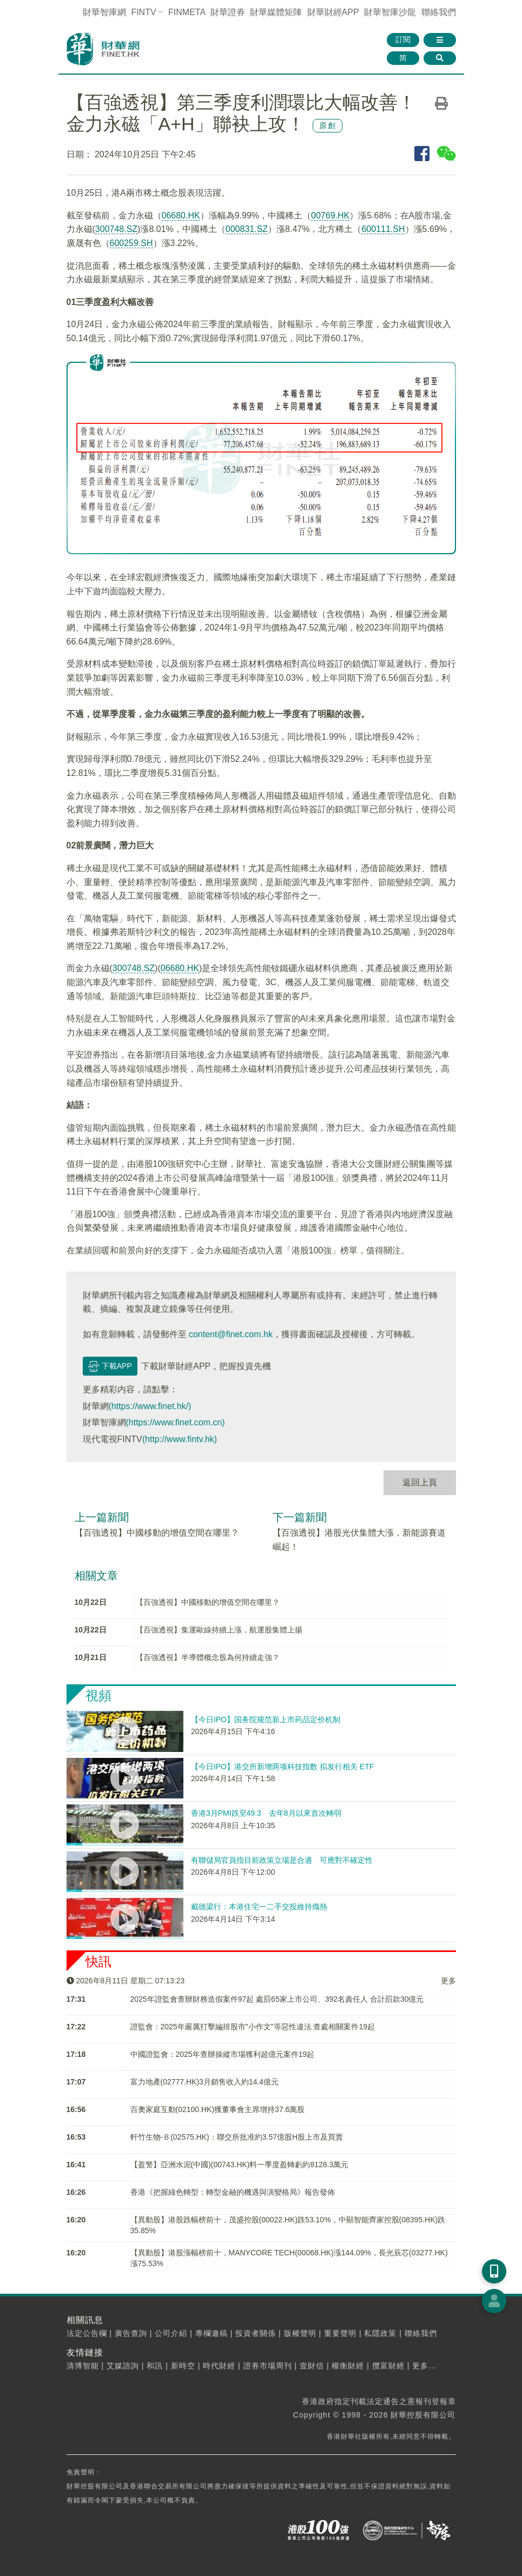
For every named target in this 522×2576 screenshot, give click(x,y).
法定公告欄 (87, 2333)
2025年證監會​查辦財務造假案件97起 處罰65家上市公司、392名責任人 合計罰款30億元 (277, 1999)
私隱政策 (380, 2333)
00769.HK (330, 215)
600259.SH (131, 243)
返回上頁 (419, 1482)
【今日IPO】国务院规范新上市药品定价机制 (265, 1719)
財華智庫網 (104, 12)
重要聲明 (340, 2333)
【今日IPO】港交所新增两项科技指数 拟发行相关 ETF (282, 1766)
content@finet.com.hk (231, 1334)
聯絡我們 (438, 12)
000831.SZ (247, 229)
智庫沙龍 (390, 12)
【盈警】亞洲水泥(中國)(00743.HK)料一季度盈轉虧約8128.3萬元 (239, 2164)
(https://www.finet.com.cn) (175, 1422)
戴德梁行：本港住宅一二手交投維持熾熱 (259, 1906)
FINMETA (186, 12)
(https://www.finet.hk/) (150, 1406)
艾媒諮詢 (123, 2365)
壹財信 (312, 2365)
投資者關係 (255, 2333)
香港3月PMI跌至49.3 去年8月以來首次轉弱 (266, 1813)
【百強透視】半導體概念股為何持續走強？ (208, 1657)
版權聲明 (300, 2333)
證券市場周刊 (267, 2365)
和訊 (155, 2365)
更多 (448, 1980)
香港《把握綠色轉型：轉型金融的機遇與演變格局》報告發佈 (232, 2192)
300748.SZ (116, 229)
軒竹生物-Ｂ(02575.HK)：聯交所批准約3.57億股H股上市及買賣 (236, 2137)
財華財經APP (333, 12)
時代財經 (219, 2365)
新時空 (183, 2365)
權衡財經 (348, 2365)
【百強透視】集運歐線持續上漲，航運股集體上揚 (219, 1629)
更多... (424, 2365)
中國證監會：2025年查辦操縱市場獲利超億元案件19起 (222, 2054)
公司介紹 (171, 2333)
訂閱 (403, 39)
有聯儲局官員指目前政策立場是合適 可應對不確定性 (282, 1860)
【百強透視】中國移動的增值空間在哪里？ (157, 1532)
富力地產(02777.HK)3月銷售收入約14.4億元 (204, 2081)
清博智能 (83, 2365)
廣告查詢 (131, 2333)
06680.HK (181, 215)
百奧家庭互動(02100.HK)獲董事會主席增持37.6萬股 (217, 2109)
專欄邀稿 (211, 2333)
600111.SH (383, 229)
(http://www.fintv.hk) (179, 1439)
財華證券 (227, 12)
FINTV (143, 12)
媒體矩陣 (276, 12)
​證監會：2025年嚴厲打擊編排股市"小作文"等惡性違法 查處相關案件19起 (252, 2026)
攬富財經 (388, 2365)
